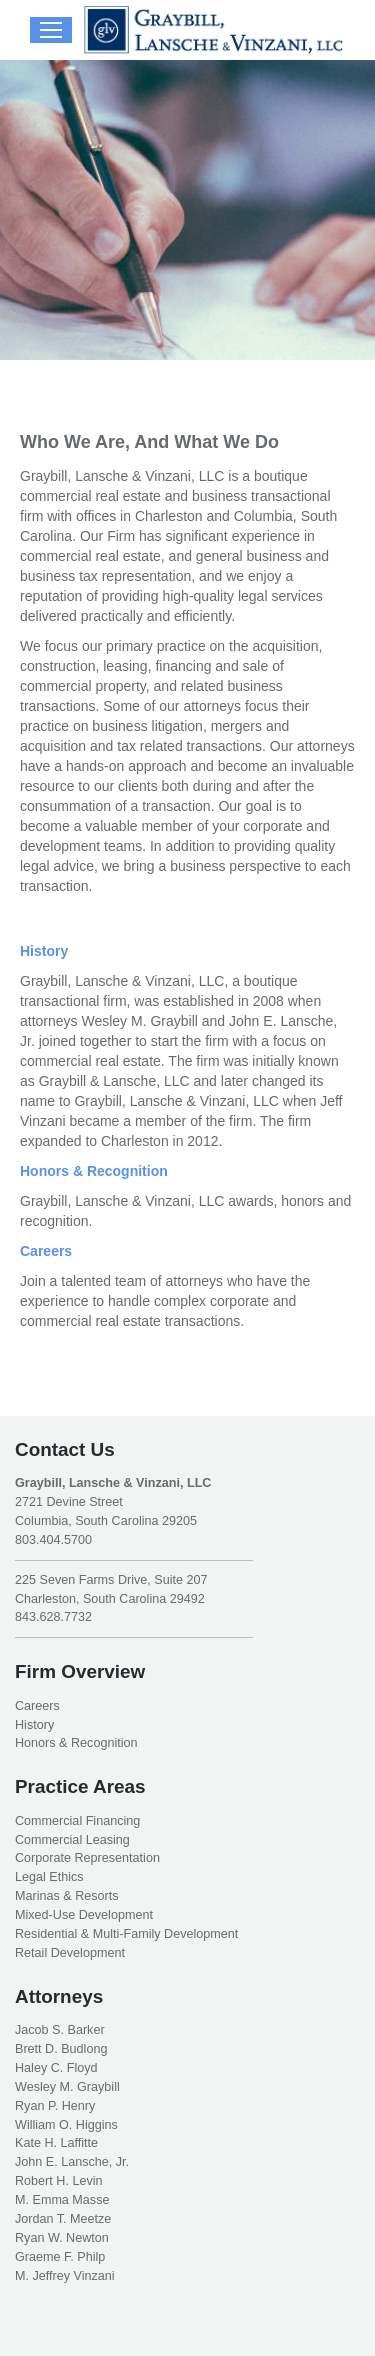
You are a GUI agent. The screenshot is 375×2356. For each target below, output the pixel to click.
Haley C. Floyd (56, 2068)
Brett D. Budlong (61, 2049)
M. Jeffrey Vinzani (65, 2276)
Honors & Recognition (94, 1171)
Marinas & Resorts (67, 1896)
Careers (46, 1251)
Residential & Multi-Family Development (126, 1934)
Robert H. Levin (59, 2181)
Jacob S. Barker (60, 2030)
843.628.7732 (53, 1617)
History (44, 951)
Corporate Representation (87, 1858)
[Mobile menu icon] (51, 30)
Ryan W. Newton (62, 2238)
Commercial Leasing (72, 1840)
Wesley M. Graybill (67, 2087)
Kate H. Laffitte (56, 2143)
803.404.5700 (53, 1540)
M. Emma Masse (62, 2200)
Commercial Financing (77, 1821)
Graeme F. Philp (60, 2257)
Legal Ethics (49, 1877)
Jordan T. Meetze (63, 2219)
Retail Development (70, 1953)
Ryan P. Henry (55, 2106)
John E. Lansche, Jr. (72, 2162)
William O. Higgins (66, 2125)
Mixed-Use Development (84, 1915)
